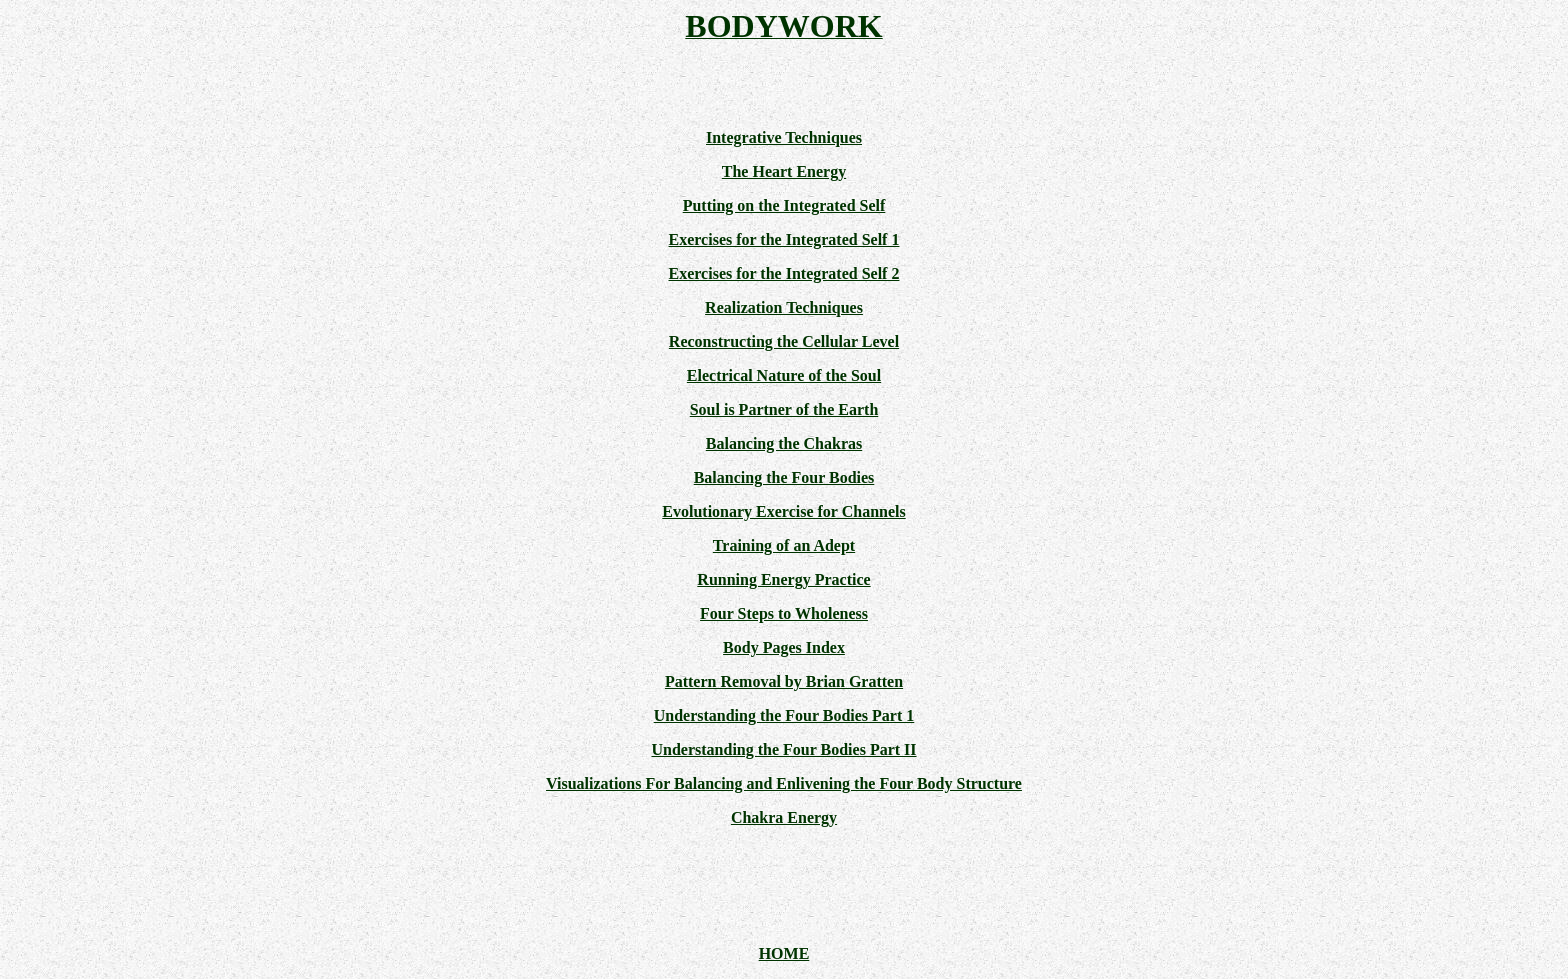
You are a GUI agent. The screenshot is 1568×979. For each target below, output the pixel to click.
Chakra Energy (784, 817)
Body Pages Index (784, 647)
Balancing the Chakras (784, 443)
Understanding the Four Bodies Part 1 (784, 715)
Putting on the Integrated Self (784, 205)
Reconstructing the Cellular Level (784, 341)
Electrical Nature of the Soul (784, 375)
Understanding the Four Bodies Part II (783, 749)
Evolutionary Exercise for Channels (783, 511)
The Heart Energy (784, 171)
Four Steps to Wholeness (784, 613)
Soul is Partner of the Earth (784, 409)
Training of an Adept (784, 545)
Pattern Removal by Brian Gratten (784, 681)
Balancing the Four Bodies (784, 477)
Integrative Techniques (784, 137)
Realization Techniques (784, 307)
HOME (784, 953)
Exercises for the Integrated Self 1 (784, 239)
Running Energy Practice (783, 579)
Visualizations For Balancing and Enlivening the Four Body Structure (784, 783)
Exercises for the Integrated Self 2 (784, 273)
